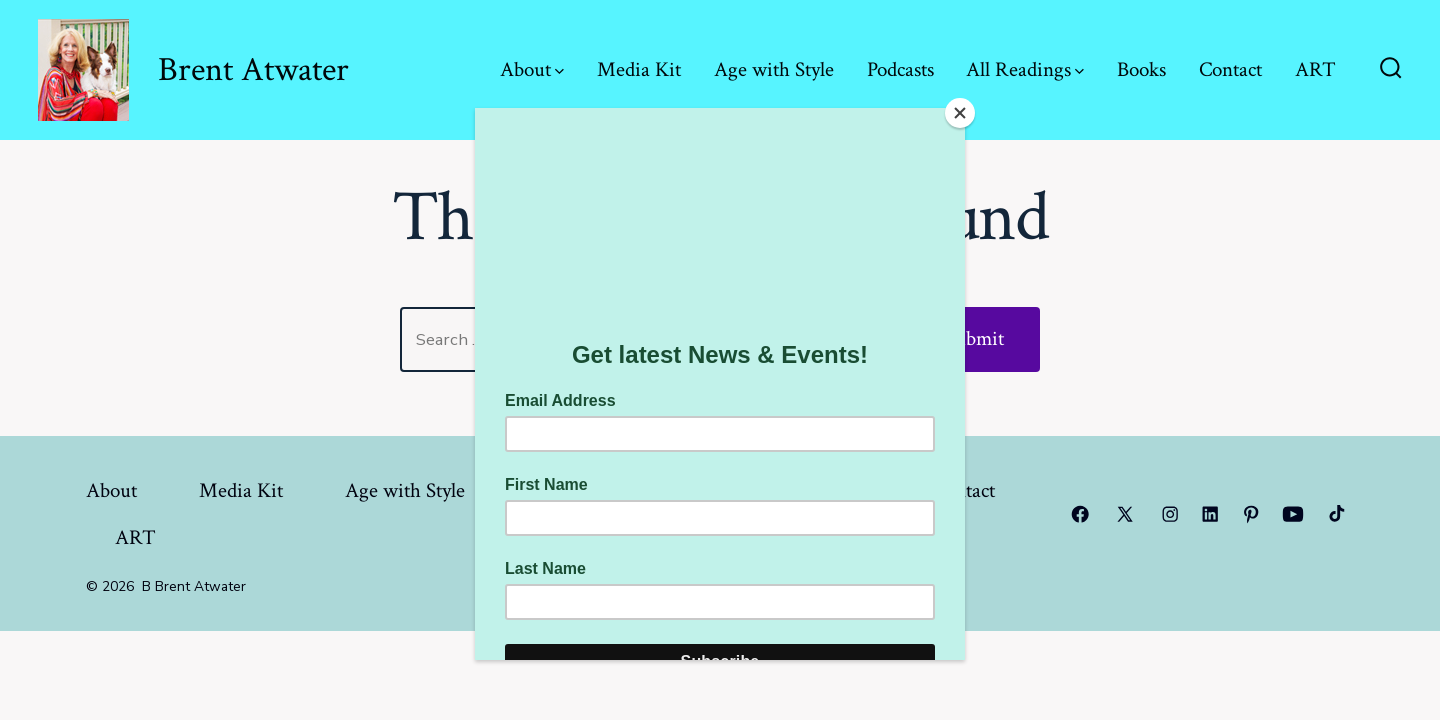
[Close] (960, 113)
